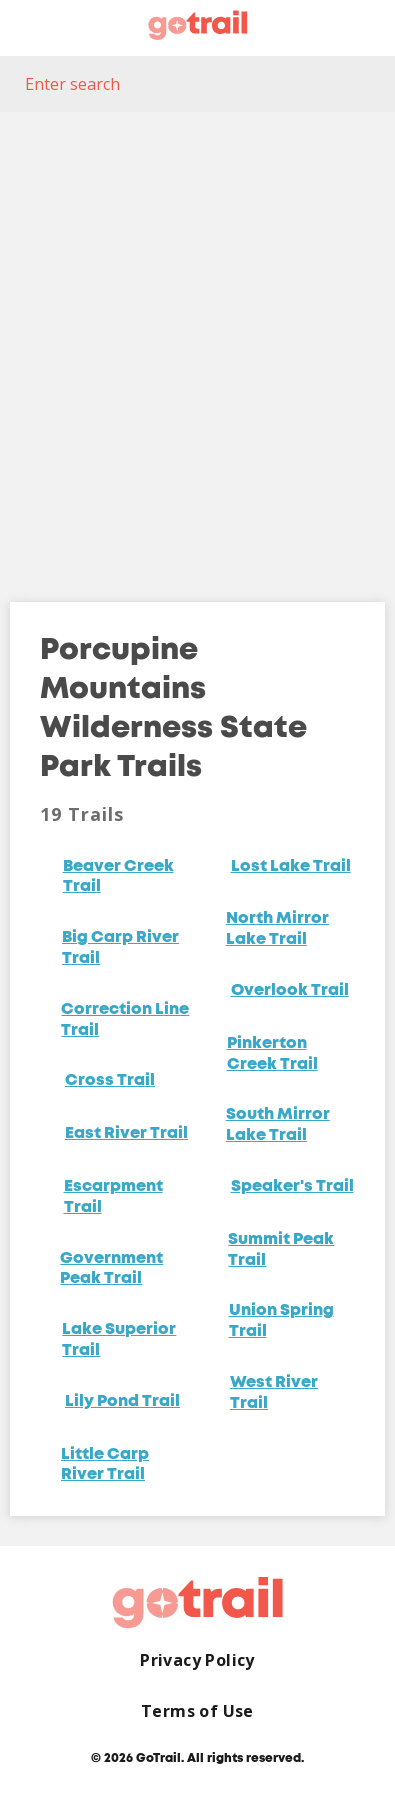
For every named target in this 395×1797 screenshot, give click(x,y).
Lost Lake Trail (291, 867)
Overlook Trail (290, 991)
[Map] (197, 342)
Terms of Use (197, 1711)
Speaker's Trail (292, 1187)
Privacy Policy (197, 1660)
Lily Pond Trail (122, 1402)
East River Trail (126, 1134)
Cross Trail (110, 1081)
